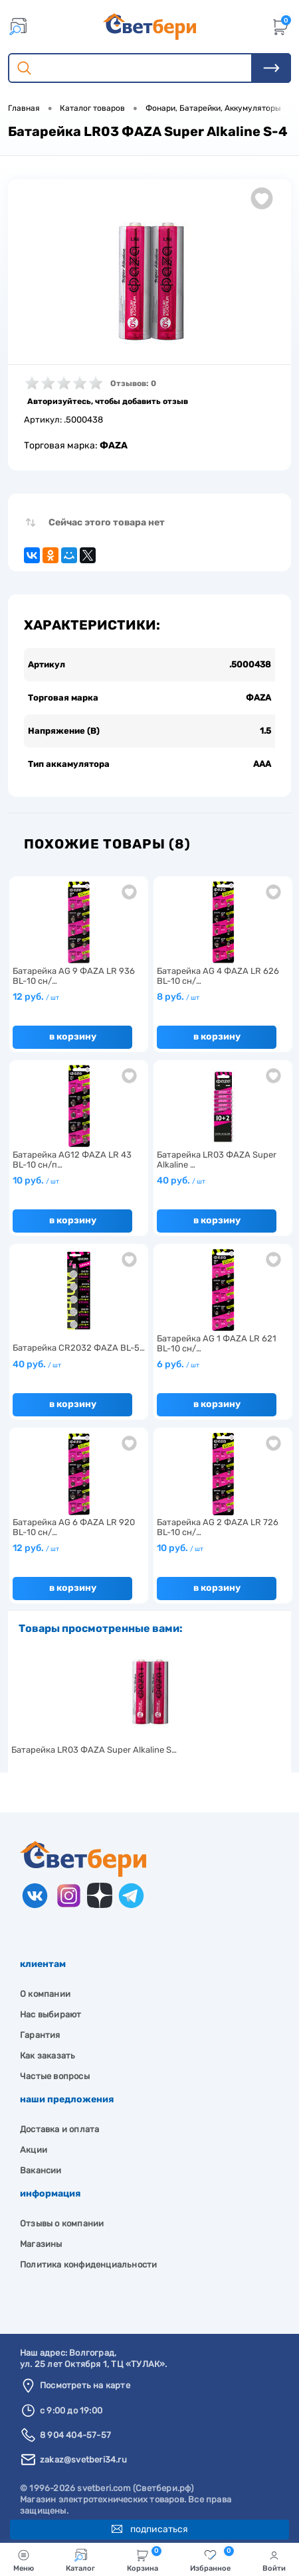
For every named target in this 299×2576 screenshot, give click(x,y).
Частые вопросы (55, 2076)
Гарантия (40, 2035)
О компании (45, 1994)
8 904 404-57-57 (75, 2435)
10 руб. (36, 1180)
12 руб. (36, 996)
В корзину (72, 1036)
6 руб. (178, 1364)
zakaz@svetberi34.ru (83, 2460)
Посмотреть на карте (85, 2385)
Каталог (80, 2561)
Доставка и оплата (59, 2129)
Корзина (144, 2559)
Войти (274, 2561)
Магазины (41, 2244)
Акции (33, 2150)
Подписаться (150, 2529)
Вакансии (41, 2170)
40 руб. (181, 1180)
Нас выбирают (50, 2014)
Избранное (212, 2559)
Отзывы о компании (62, 2223)
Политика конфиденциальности (88, 2265)
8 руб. (178, 996)
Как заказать (47, 2056)
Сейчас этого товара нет (107, 522)
